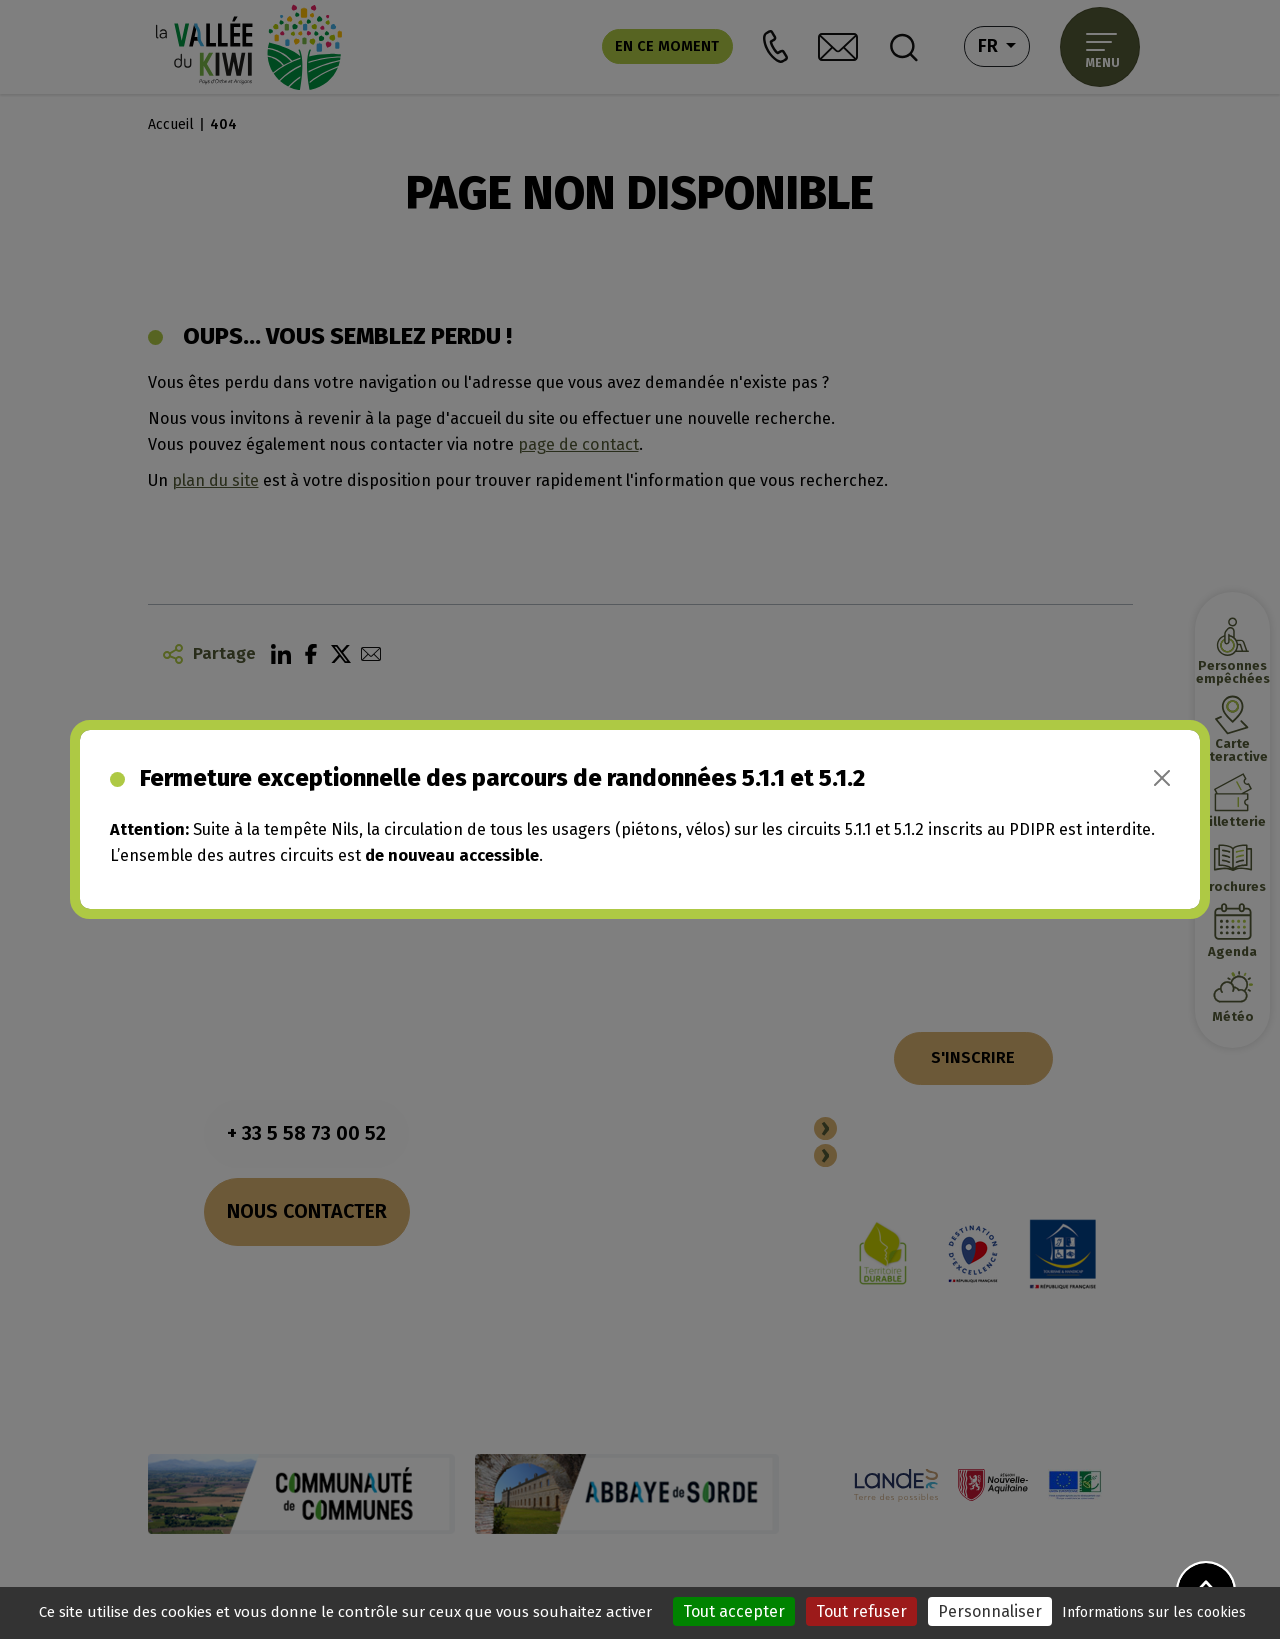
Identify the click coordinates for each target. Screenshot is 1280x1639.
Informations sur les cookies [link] (1154, 1612)
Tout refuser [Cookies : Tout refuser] (861, 1611)
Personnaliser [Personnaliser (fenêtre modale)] (990, 1611)
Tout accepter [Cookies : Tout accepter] (734, 1611)
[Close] (1162, 778)
